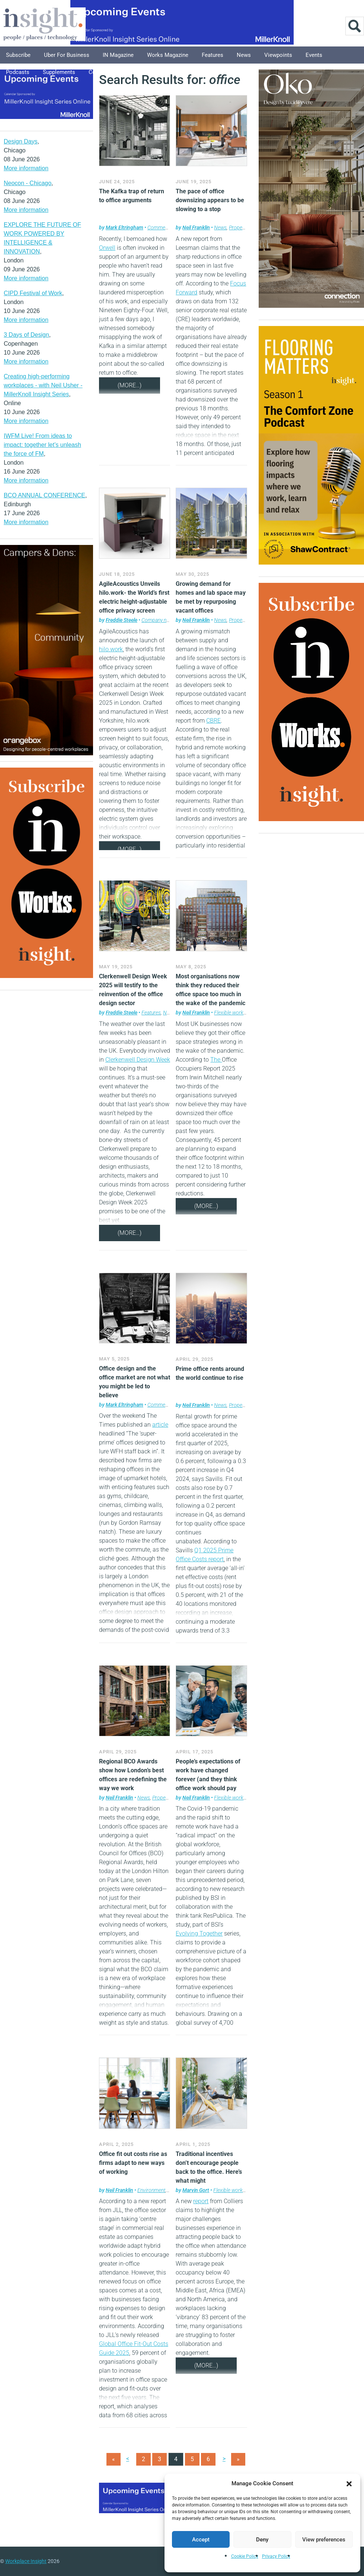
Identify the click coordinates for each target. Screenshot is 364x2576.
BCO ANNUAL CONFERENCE (44, 495)
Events (314, 55)
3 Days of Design (26, 335)
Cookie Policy (244, 2556)
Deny (262, 2539)
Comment (158, 227)
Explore (140, 72)
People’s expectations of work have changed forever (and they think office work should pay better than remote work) (209, 1779)
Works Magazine (167, 55)
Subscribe (18, 55)
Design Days (21, 141)
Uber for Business (66, 55)
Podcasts (17, 72)
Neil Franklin (196, 227)
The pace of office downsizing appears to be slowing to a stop (210, 200)
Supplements (59, 72)
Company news (158, 620)
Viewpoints (278, 55)
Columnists (103, 72)
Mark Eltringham (124, 227)
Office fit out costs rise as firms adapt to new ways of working (133, 2162)
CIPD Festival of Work (33, 293)
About (170, 72)
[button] (349, 2483)
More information (26, 168)
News (244, 55)
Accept (201, 2539)
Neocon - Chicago (27, 183)
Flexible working (232, 1013)
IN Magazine (118, 55)
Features (212, 55)
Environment (151, 2190)
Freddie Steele (121, 620)
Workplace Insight (26, 2561)
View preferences (323, 2539)
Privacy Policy (276, 2556)
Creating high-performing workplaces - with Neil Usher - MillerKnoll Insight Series (43, 385)
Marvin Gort (195, 2190)
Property (238, 227)
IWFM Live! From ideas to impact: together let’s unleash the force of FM (42, 445)
